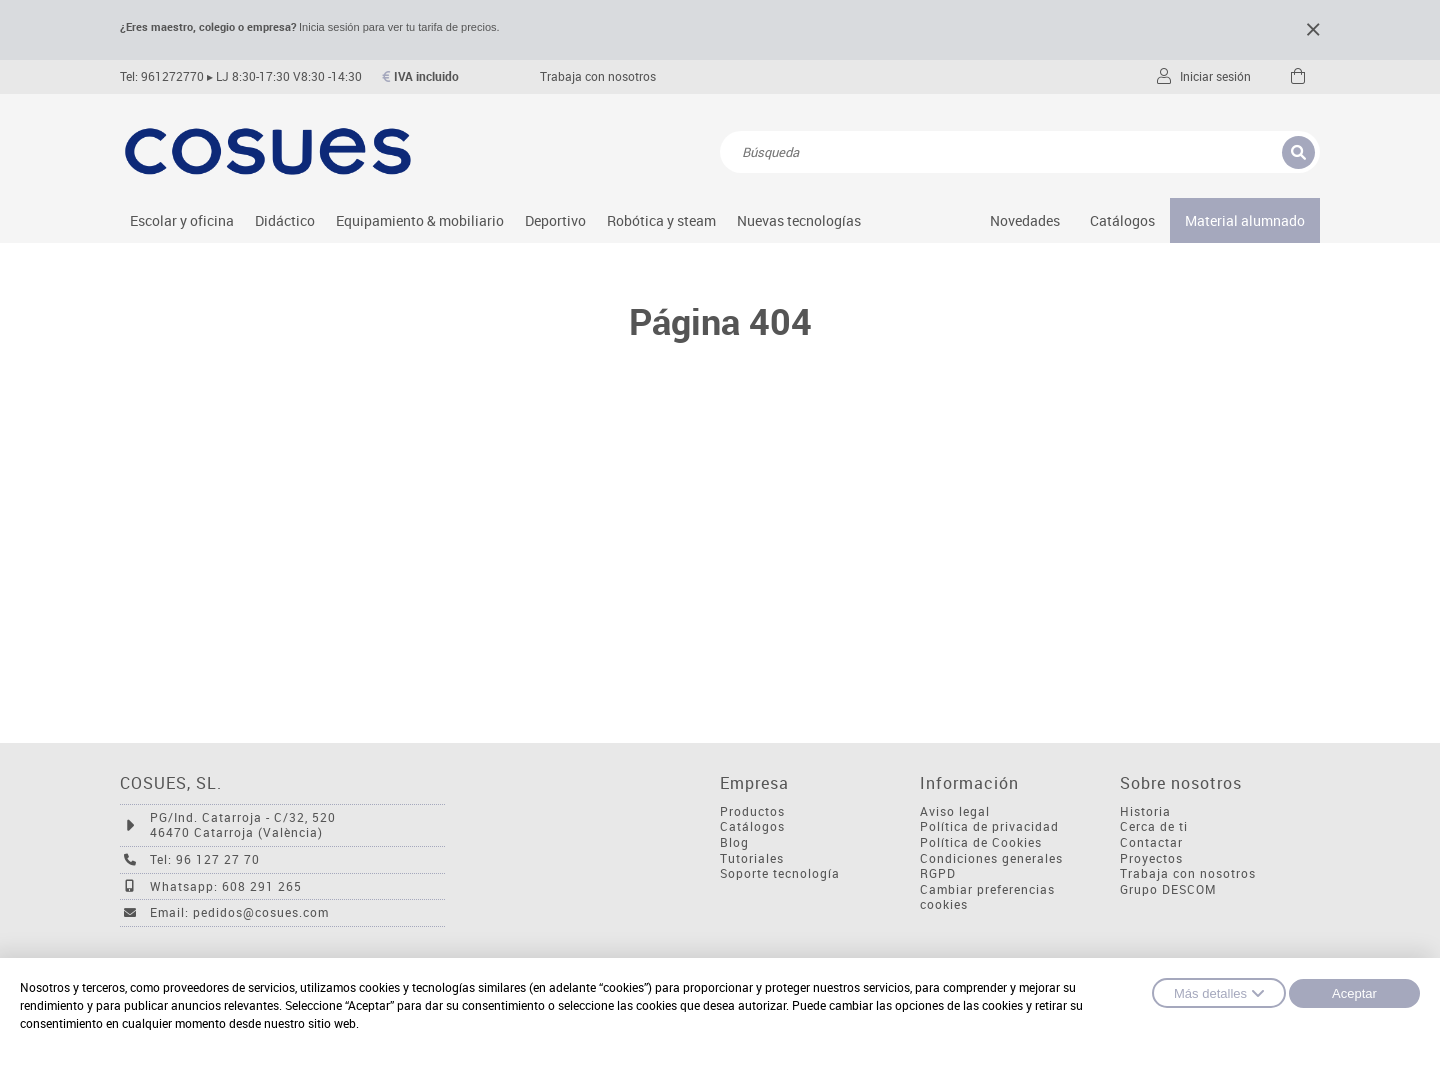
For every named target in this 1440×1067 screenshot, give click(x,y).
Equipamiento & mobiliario (420, 220)
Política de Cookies (981, 842)
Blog (734, 842)
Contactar (1151, 842)
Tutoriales (752, 858)
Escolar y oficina (182, 220)
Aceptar (1354, 993)
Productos (752, 811)
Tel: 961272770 (162, 76)
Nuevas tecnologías (799, 220)
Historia (1145, 811)
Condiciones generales (991, 858)
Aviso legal (955, 811)
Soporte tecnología (780, 873)
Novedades (1025, 220)
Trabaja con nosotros (598, 76)
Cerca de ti (1154, 826)
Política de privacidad (989, 826)
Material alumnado (1245, 220)
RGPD (938, 873)
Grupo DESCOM (1168, 889)
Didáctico (285, 220)
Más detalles (1219, 993)
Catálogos (1122, 220)
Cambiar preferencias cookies (987, 897)
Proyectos (1151, 858)
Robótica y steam (661, 220)
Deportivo (555, 220)
